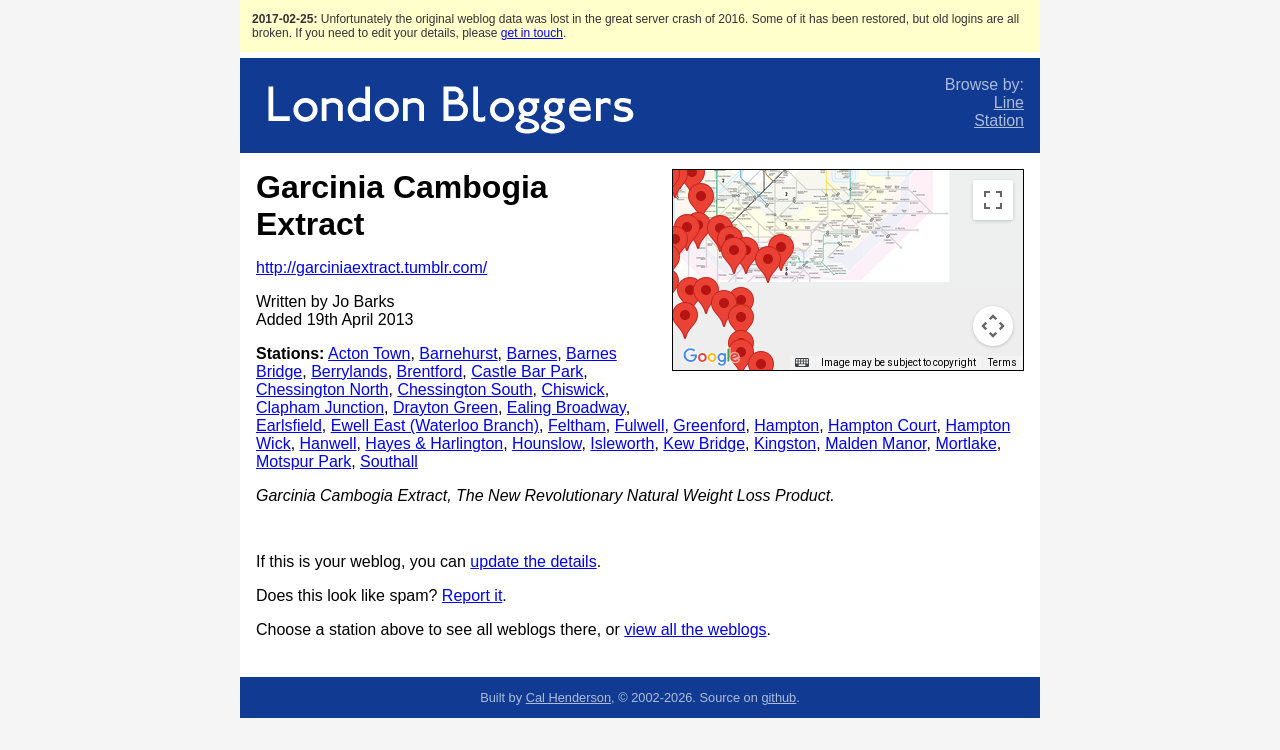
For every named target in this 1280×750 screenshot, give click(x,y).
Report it (472, 595)
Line (1009, 102)
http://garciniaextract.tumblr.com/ (371, 267)
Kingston (785, 443)
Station (999, 120)
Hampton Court (882, 425)
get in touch (532, 33)
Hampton (786, 425)
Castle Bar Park (527, 371)
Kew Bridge (704, 443)
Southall (389, 461)
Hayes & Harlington (434, 443)
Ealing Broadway (566, 407)
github (778, 697)
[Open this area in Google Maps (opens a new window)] (711, 357)
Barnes (531, 353)
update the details (533, 561)
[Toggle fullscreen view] (993, 200)
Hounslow (546, 443)
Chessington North (322, 389)
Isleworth (622, 443)
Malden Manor (875, 443)
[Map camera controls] (993, 326)
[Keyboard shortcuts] (802, 363)
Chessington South (464, 389)
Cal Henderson (568, 697)
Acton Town (369, 353)
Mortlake (965, 443)
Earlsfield (289, 425)
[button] (692, 177)
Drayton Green (445, 407)
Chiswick (573, 389)
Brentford (430, 371)
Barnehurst (458, 353)
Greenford (709, 425)
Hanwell (328, 443)
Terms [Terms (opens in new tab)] (1002, 362)
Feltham (577, 425)
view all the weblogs (695, 629)
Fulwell (640, 425)
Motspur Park (303, 461)
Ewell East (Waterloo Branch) (435, 425)
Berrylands (349, 371)
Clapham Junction (320, 407)
